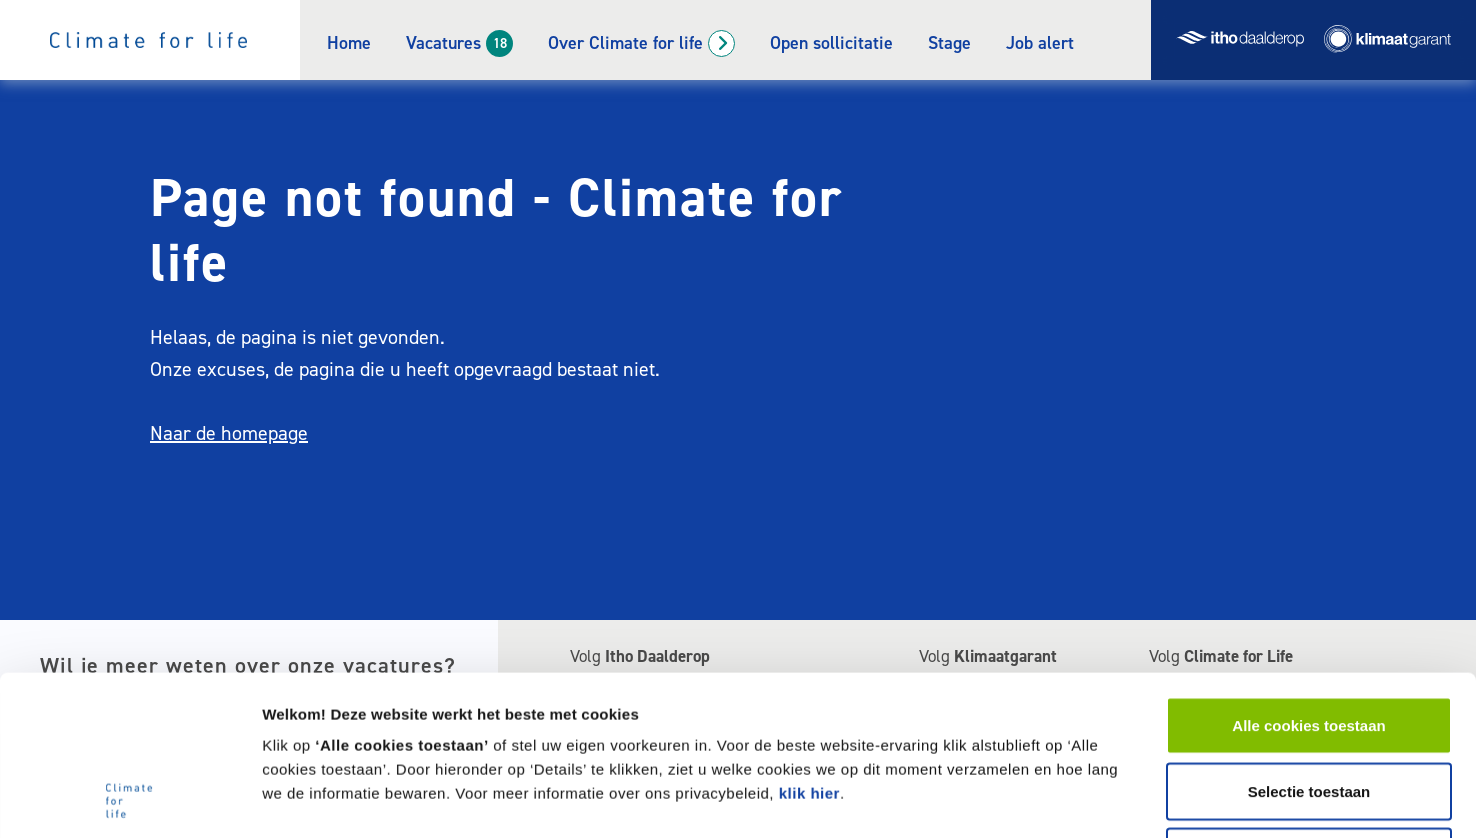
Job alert (1040, 43)
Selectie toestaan (1309, 641)
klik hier (809, 643)
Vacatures (443, 43)
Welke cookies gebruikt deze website (1166, 798)
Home (349, 43)
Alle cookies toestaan (1308, 575)
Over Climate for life (625, 43)
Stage (949, 43)
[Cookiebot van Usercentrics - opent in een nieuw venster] (129, 799)
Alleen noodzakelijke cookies (1309, 706)
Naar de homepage (229, 433)
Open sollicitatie (831, 43)
